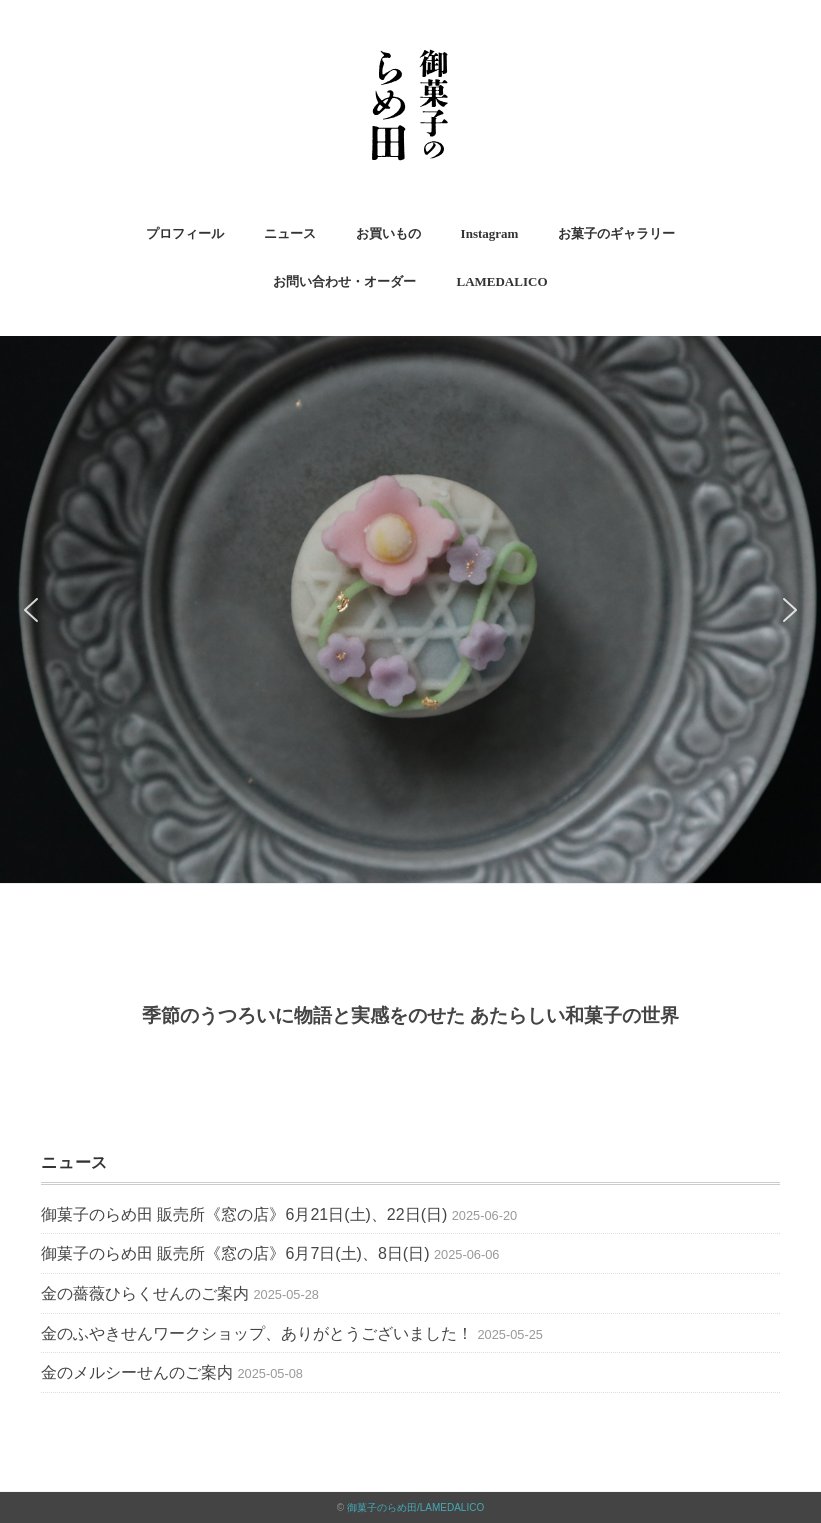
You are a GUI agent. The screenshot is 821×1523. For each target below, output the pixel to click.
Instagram (490, 233)
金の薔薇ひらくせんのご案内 (145, 1293)
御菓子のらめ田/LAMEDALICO (415, 1507)
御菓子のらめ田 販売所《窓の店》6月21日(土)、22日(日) (244, 1214)
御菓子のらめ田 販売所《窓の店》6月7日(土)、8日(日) (235, 1253)
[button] (31, 610)
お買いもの (388, 233)
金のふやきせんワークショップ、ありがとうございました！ (257, 1333)
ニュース (290, 233)
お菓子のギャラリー (616, 233)
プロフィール (185, 233)
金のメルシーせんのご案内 (137, 1372)
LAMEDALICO (501, 281)
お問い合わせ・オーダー (344, 281)
